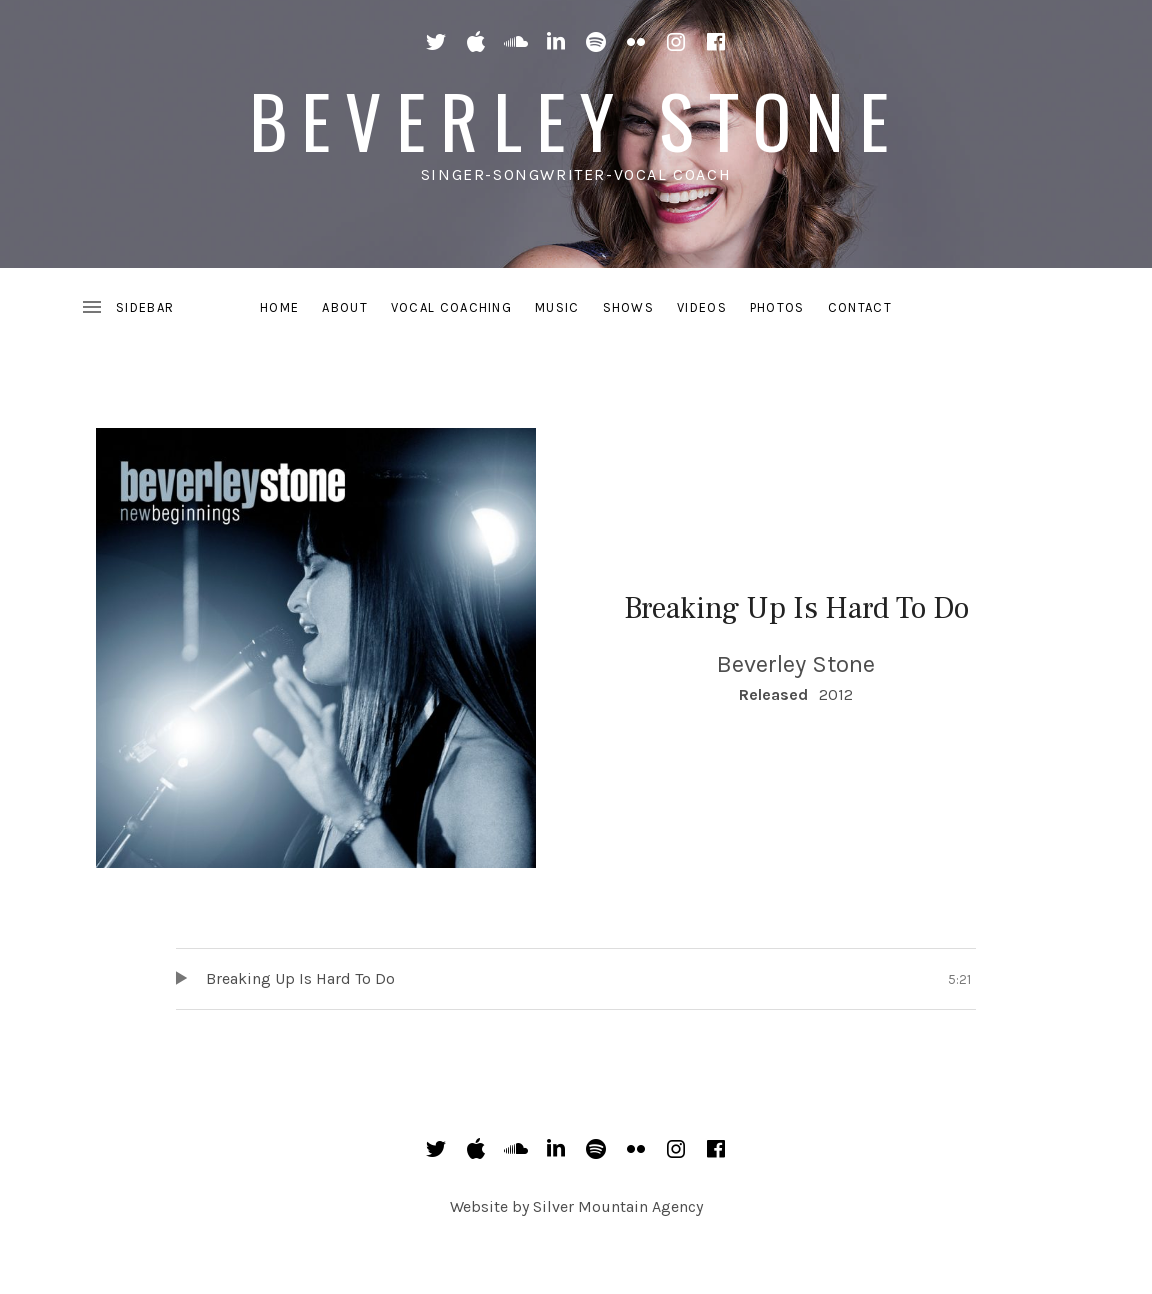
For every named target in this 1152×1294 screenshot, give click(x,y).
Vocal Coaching (451, 307)
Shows (629, 307)
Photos (777, 307)
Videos (702, 307)
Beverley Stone (576, 119)
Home (279, 307)
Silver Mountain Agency (618, 1206)
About (345, 307)
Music (557, 307)
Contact (860, 307)
